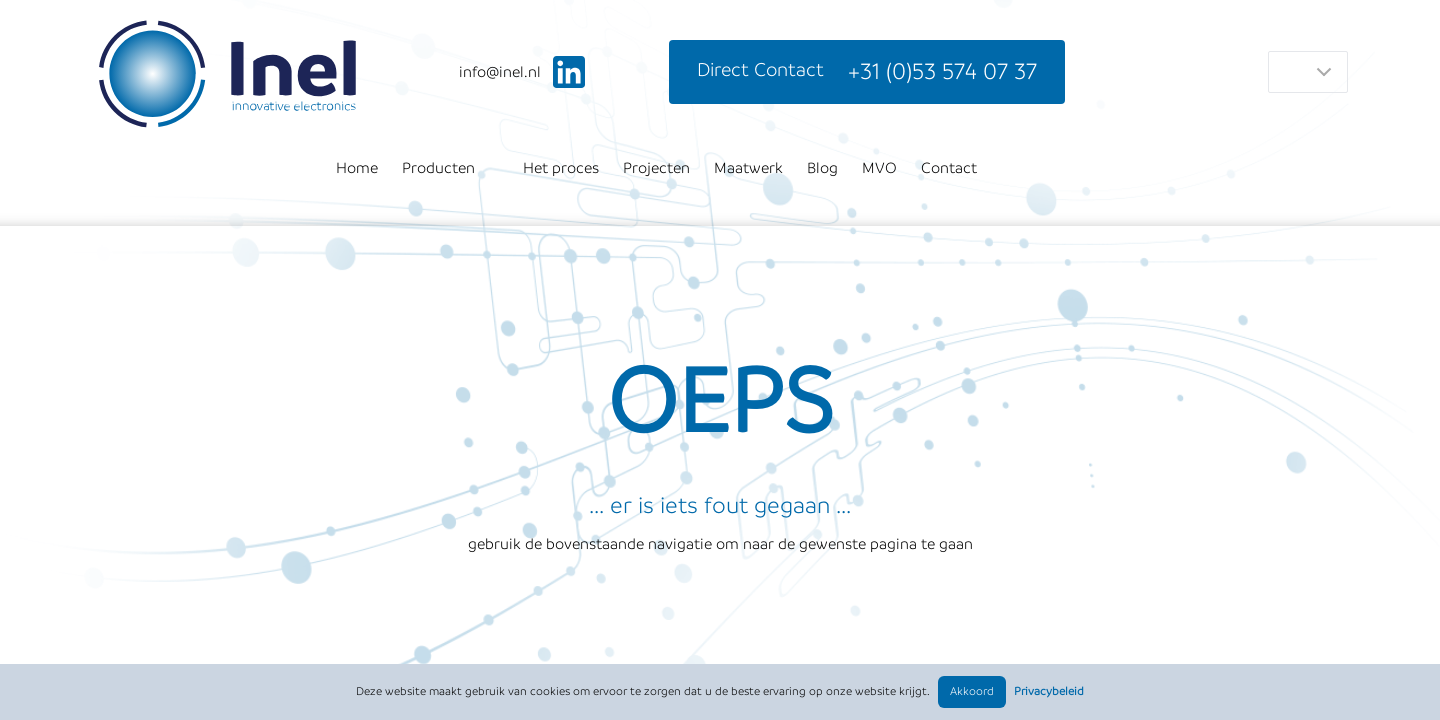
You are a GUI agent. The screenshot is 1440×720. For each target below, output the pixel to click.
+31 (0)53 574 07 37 (942, 71)
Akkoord (972, 691)
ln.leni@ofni (500, 72)
